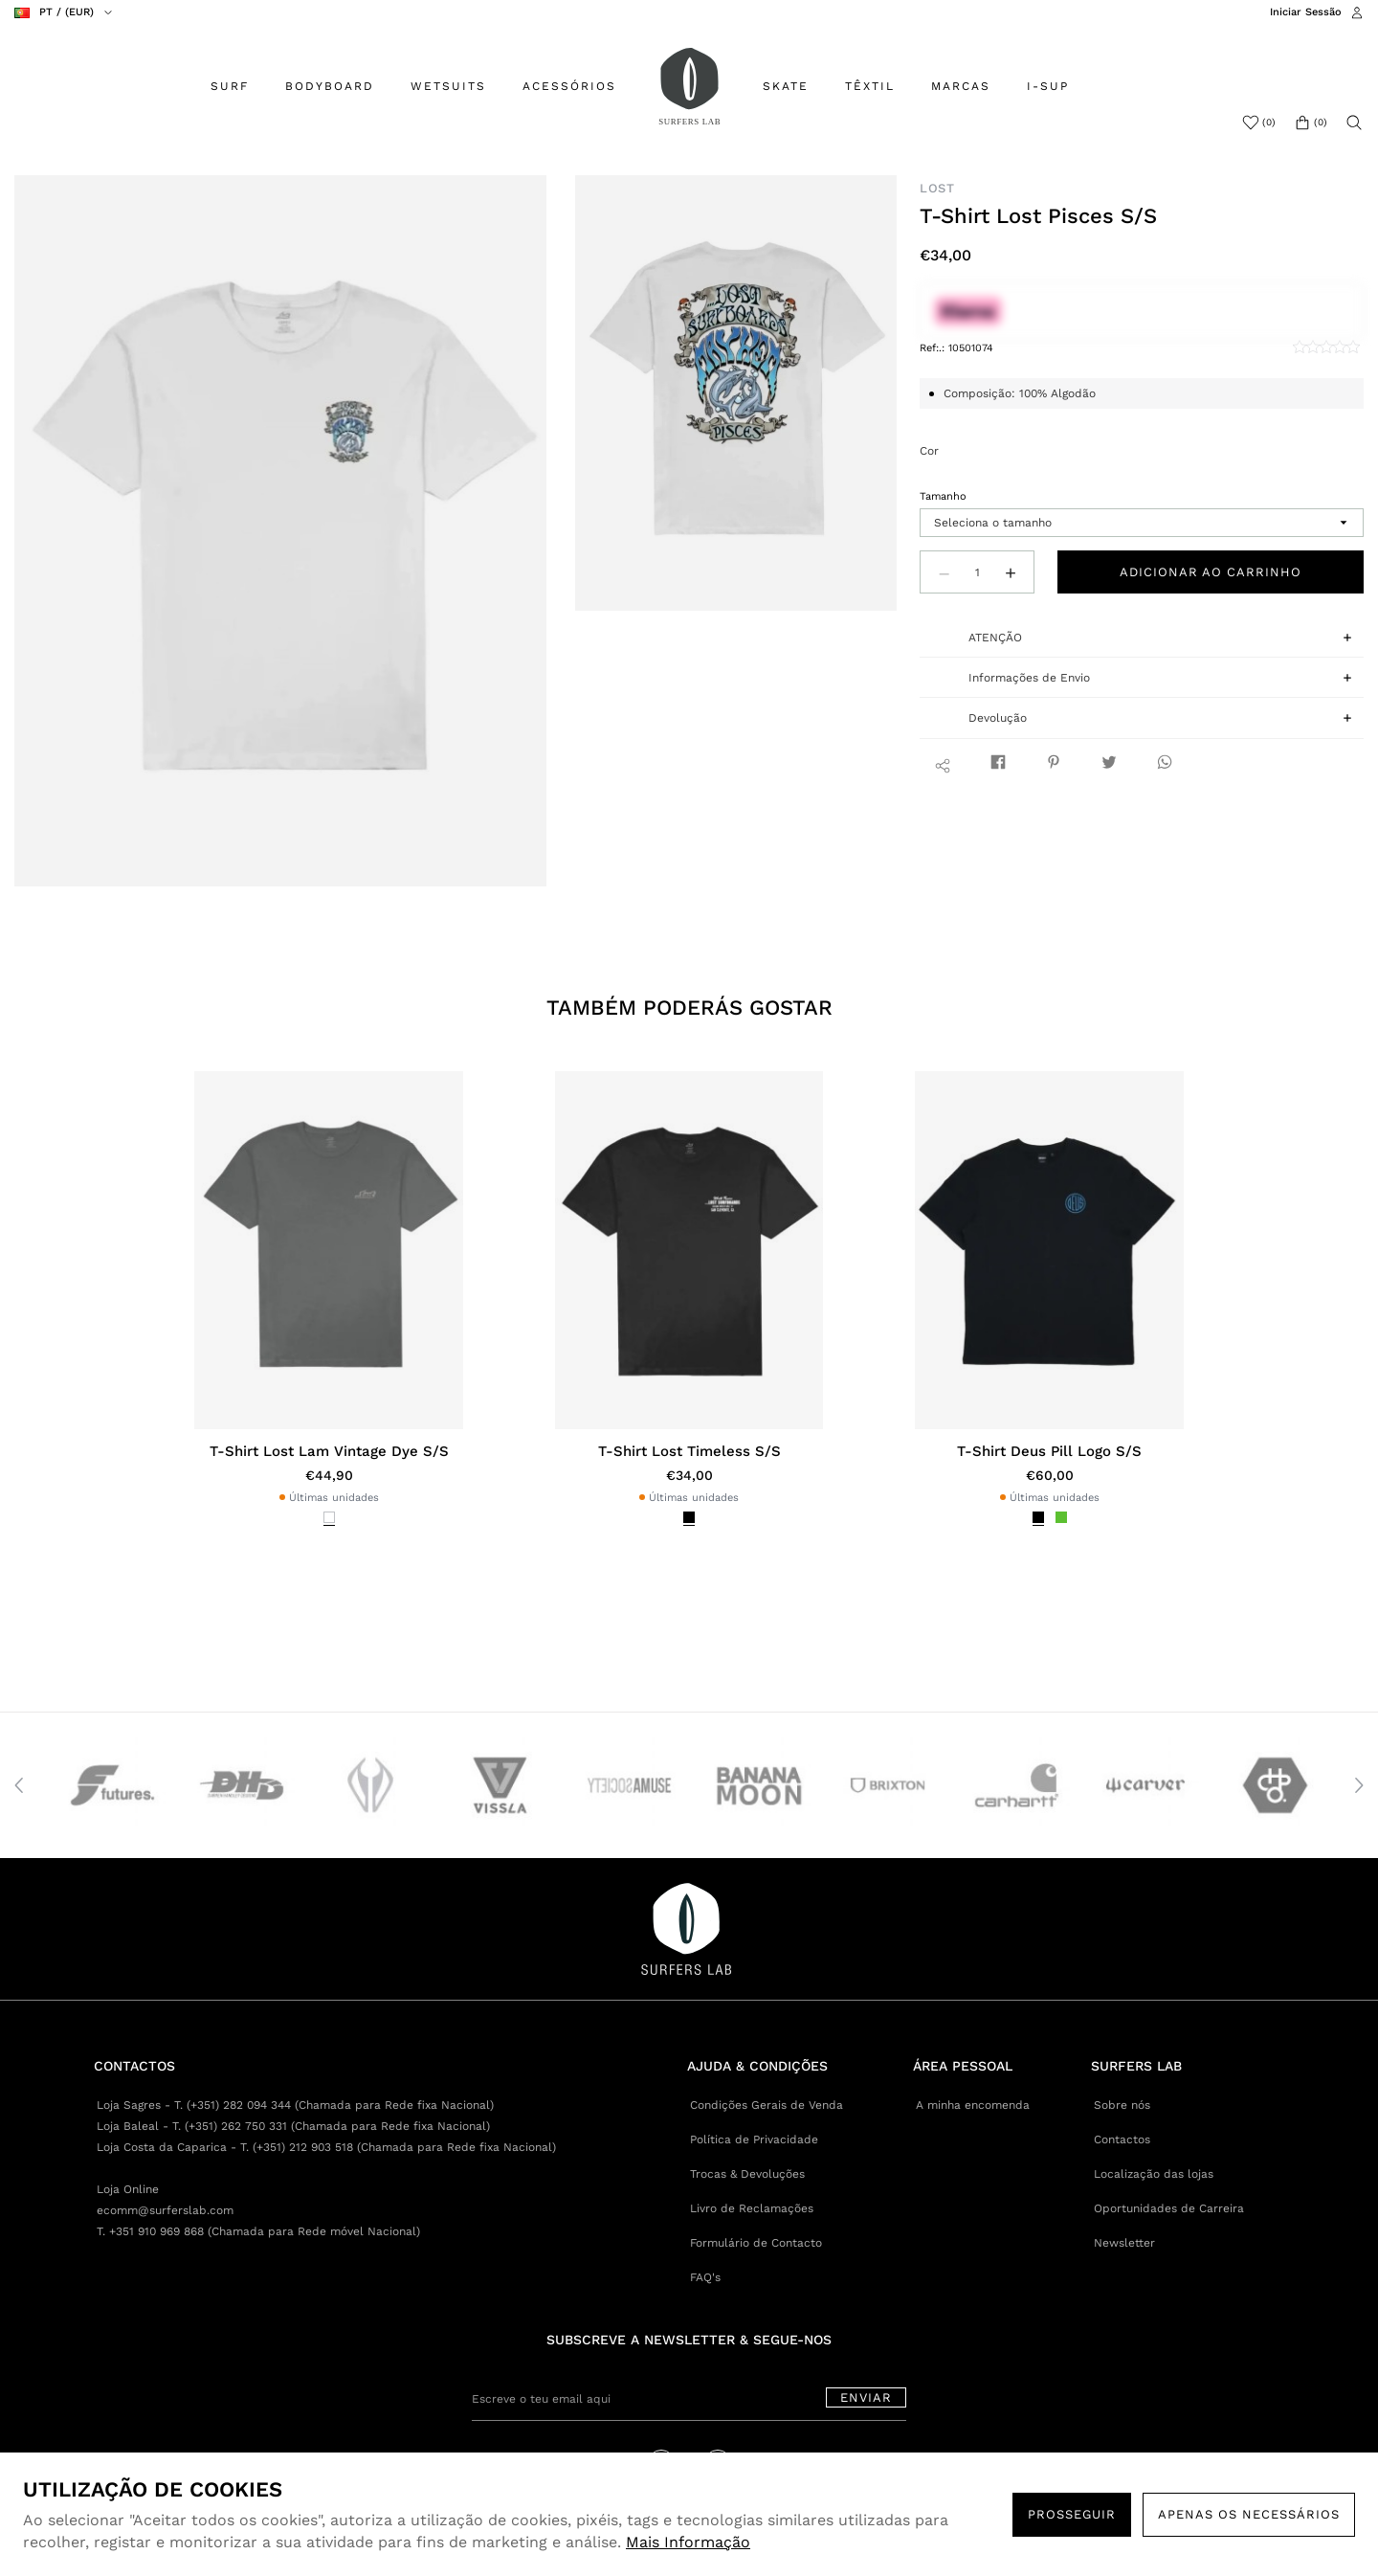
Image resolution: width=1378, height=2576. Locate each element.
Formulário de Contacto (756, 2243)
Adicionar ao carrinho (1210, 572)
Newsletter (1124, 2243)
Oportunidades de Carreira (1169, 2208)
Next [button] (1359, 1785)
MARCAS (960, 86)
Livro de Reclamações (751, 2208)
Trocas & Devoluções (747, 2174)
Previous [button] (19, 1785)
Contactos (1122, 2139)
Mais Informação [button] (688, 2542)
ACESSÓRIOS (569, 86)
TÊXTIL (870, 86)
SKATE (786, 86)
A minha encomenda (973, 2105)
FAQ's (705, 2277)
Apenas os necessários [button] (1249, 2514)
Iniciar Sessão (1306, 12)
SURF (230, 86)
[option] (280, 530)
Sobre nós (1122, 2105)
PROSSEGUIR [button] (1072, 2514)
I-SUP (1048, 86)
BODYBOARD (329, 86)
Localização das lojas (1153, 2174)
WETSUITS (448, 86)
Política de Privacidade (754, 2139)
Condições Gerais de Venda (766, 2105)
